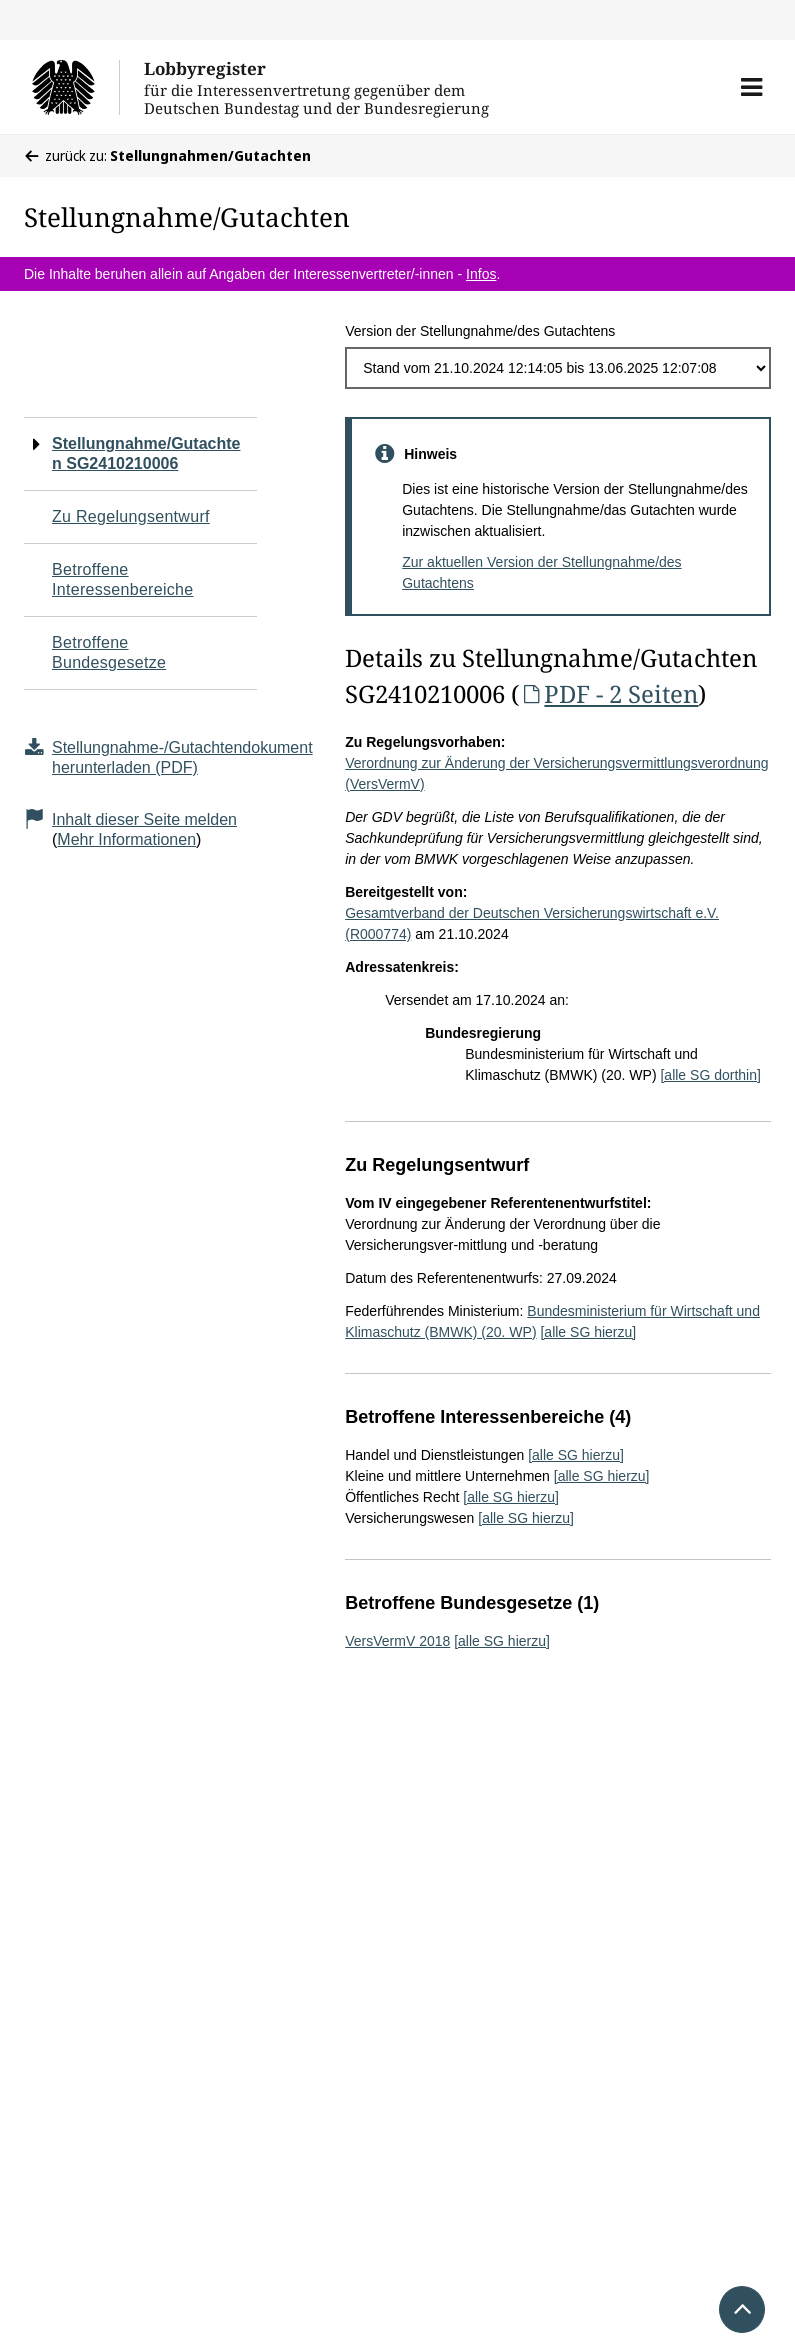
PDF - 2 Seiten (608, 693)
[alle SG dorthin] (710, 1075)
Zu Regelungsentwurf (131, 516)
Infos (481, 274)
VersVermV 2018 (397, 1641)
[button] (751, 87)
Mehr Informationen (126, 839)
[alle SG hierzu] (588, 1332)
